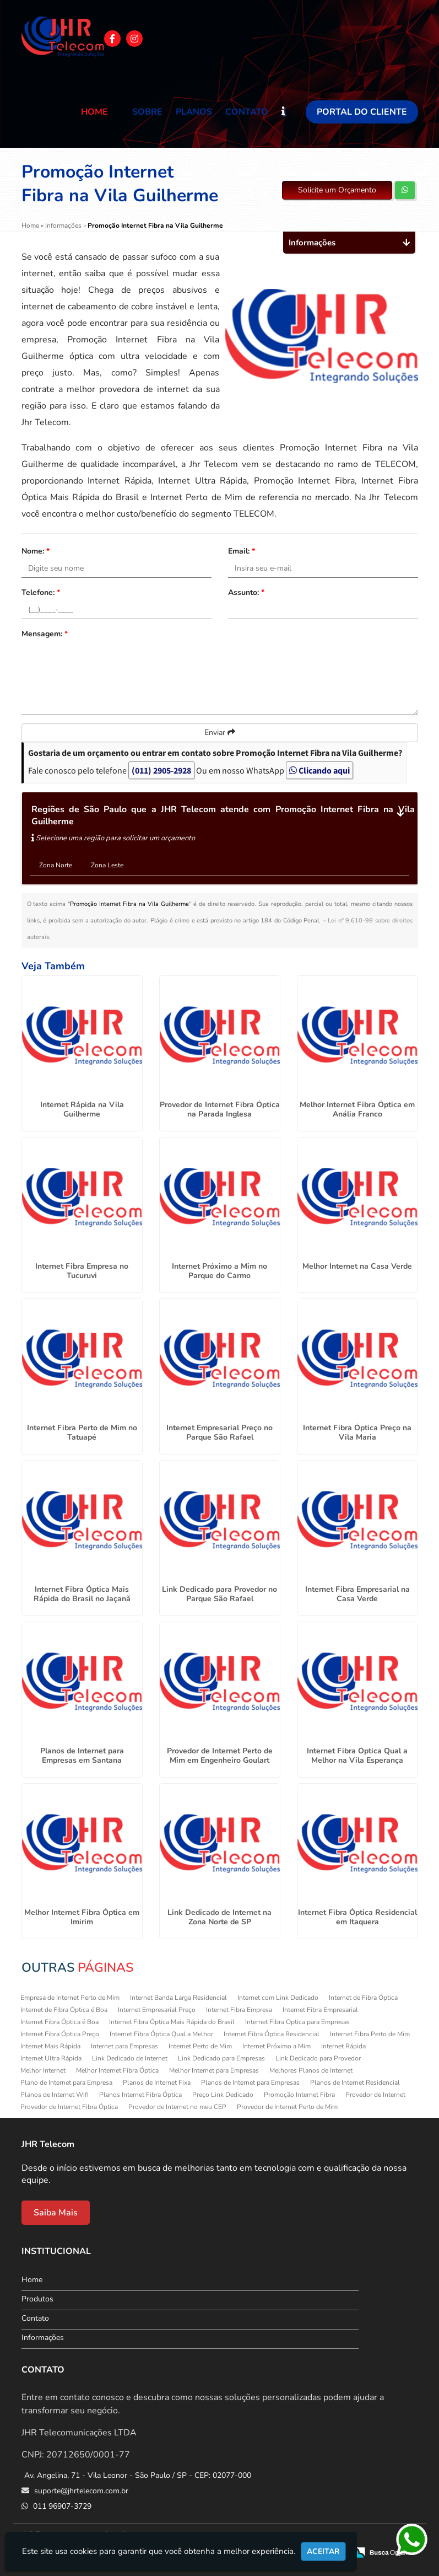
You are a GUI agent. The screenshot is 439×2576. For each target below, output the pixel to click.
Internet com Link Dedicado (277, 1997)
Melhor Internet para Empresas (214, 2070)
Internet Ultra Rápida (51, 2058)
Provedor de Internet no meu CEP (177, 2106)
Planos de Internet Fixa (157, 2082)
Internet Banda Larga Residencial (178, 1997)
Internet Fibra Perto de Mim (370, 2034)
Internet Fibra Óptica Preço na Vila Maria (357, 1432)
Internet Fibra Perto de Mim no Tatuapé (82, 1432)
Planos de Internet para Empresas (250, 2082)
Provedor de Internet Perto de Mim (287, 2106)
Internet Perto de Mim (200, 2046)
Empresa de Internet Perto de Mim (70, 1997)
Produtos (37, 2299)
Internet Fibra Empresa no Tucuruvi (81, 1271)
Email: (241, 551)
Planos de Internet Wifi (54, 2094)
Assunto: (246, 592)
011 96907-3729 (61, 2506)
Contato (246, 112)
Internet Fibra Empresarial (320, 2009)
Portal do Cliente (362, 112)
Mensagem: (44, 634)
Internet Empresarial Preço (157, 2009)
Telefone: (40, 592)
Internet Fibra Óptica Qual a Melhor (161, 2034)
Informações (42, 2337)
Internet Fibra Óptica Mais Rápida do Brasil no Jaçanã (82, 1594)
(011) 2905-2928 (161, 770)
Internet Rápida (343, 2046)
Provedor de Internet (375, 2094)
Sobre (147, 112)
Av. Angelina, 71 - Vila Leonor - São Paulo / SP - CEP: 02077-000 (137, 2475)
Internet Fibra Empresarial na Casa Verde (357, 1594)
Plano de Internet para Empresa (66, 2082)
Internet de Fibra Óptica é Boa (63, 2009)
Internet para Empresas (124, 2046)
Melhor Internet (43, 2070)
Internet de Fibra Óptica (363, 1997)
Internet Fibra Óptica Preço (59, 2034)
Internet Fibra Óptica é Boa (59, 2021)
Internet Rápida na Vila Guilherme (82, 1109)
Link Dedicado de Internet (129, 2058)
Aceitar (323, 2551)
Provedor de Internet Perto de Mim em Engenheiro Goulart (220, 1755)
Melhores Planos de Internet (311, 2070)
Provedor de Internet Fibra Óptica (69, 2106)
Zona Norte (55, 865)
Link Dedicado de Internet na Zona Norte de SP (219, 1917)
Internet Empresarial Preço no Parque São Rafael (219, 1432)
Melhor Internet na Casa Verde (357, 1266)
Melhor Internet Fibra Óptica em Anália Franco (357, 1109)
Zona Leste (107, 865)
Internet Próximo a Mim (276, 2046)
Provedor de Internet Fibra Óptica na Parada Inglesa (220, 1109)
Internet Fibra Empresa (239, 2009)
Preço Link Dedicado (222, 2094)
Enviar (219, 732)
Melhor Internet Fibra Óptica (117, 2070)
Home (94, 112)
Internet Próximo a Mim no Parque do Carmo (219, 1271)
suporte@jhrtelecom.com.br (80, 2491)
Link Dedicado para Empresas (221, 2058)
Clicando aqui (319, 770)
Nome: (35, 551)
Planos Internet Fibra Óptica (140, 2094)
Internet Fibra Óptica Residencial (271, 2034)
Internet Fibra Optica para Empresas (297, 2021)
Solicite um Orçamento (337, 190)
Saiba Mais (56, 2213)
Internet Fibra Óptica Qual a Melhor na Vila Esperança (357, 1755)
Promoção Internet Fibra (299, 2094)
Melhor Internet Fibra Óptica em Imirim (81, 1917)
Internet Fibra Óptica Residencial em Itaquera (357, 1917)
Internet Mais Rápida (50, 2046)
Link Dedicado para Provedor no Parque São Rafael (219, 1594)
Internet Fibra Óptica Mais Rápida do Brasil (172, 2021)
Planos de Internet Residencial (355, 2082)
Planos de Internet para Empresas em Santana (82, 1755)
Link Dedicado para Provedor (318, 2058)
